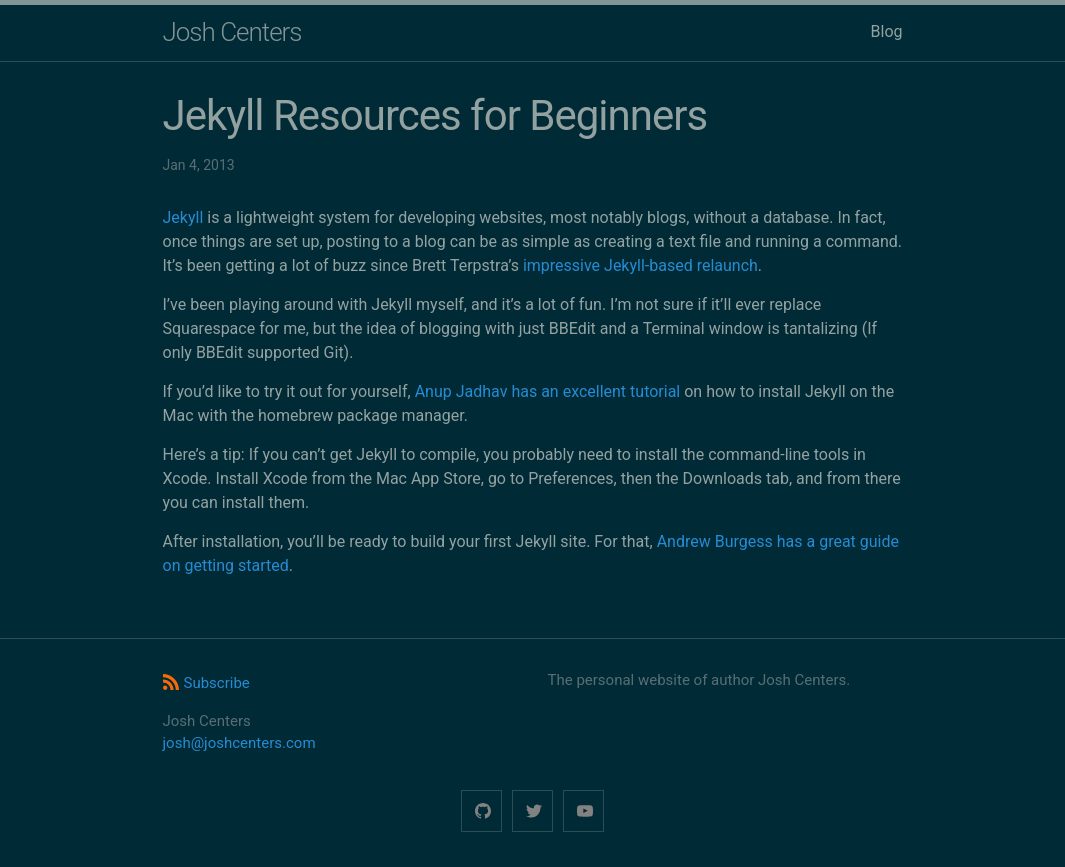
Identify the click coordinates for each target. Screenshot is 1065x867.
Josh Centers (232, 32)
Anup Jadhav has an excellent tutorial (548, 391)
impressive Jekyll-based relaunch (640, 265)
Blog (887, 31)
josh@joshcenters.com (239, 743)
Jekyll (183, 217)
